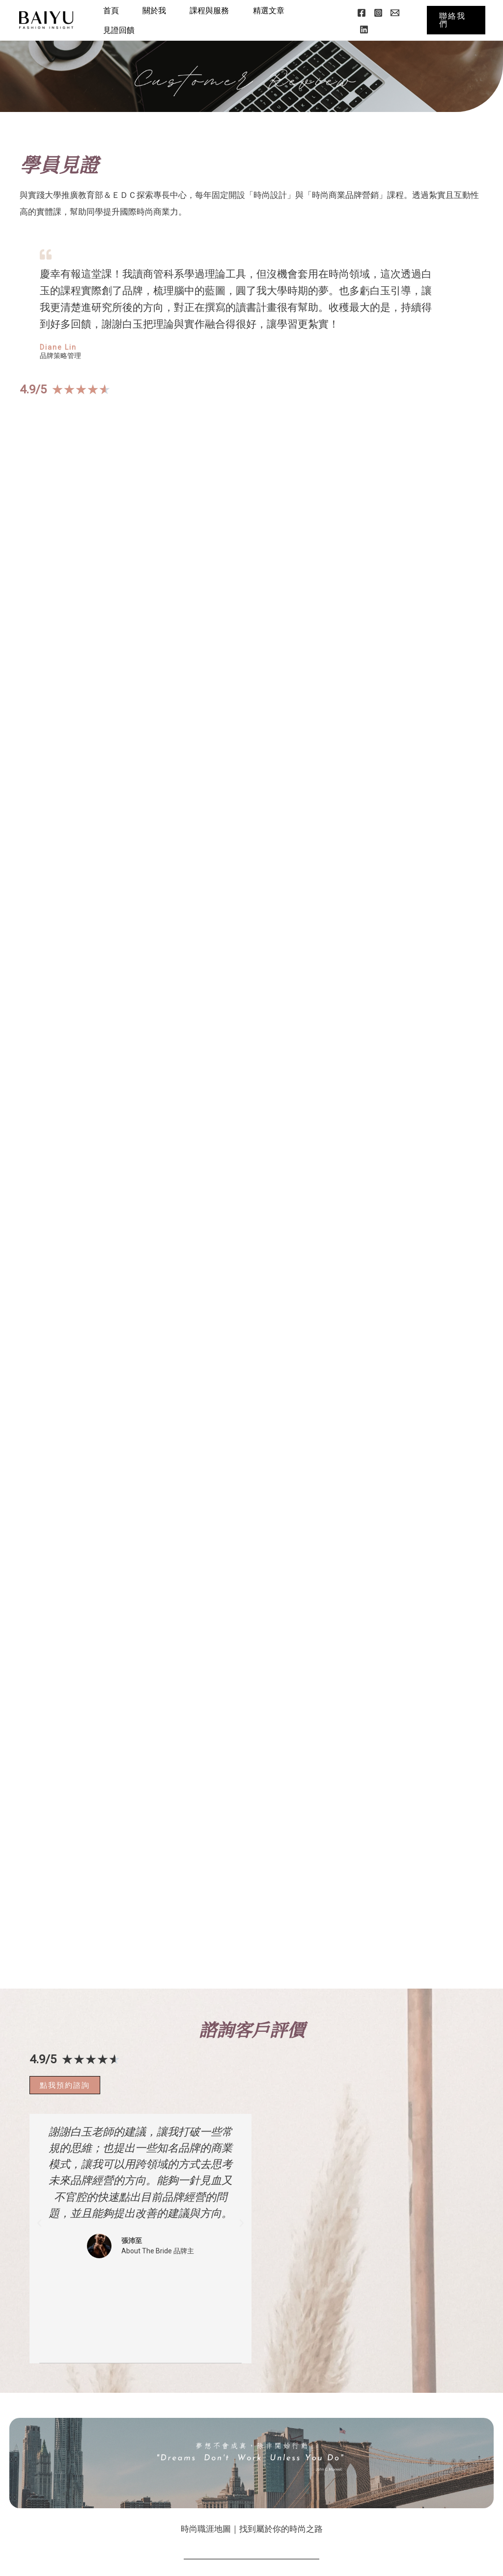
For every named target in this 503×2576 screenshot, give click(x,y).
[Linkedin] (365, 29)
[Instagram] (380, 13)
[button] (456, 20)
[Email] (396, 13)
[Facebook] (363, 13)
